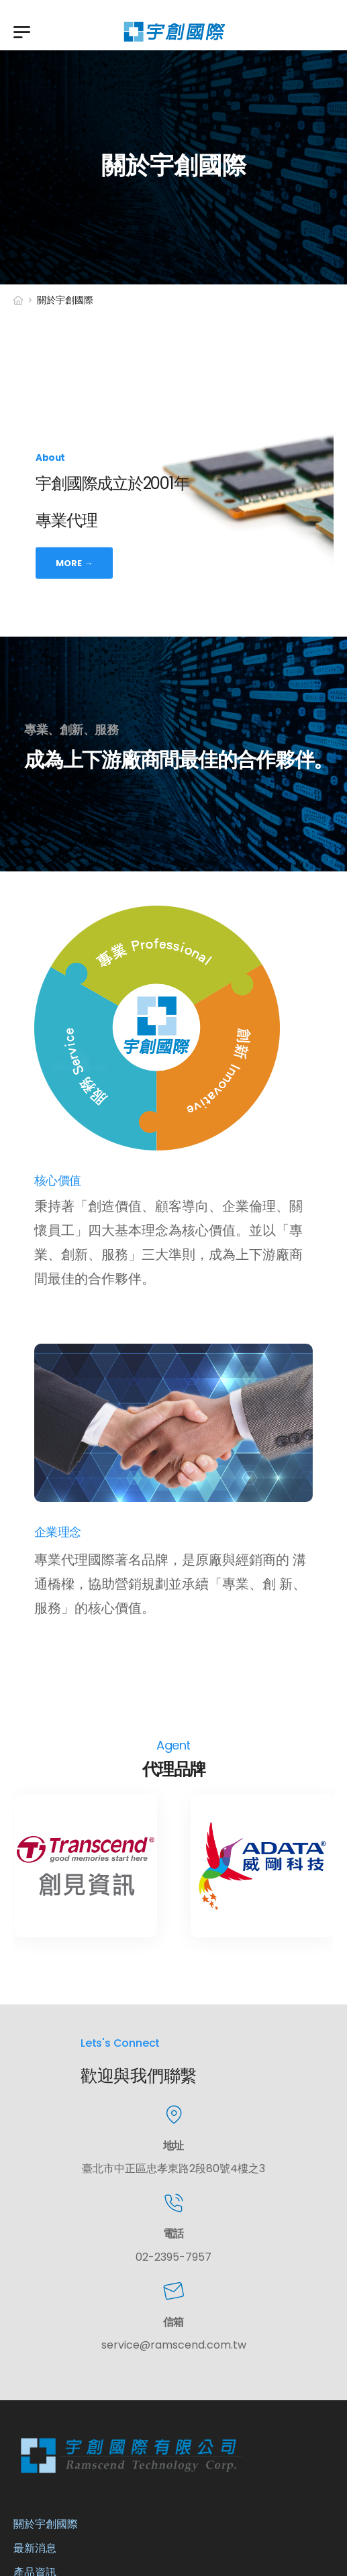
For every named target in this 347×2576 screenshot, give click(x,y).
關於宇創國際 (45, 2524)
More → (74, 562)
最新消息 (34, 2548)
